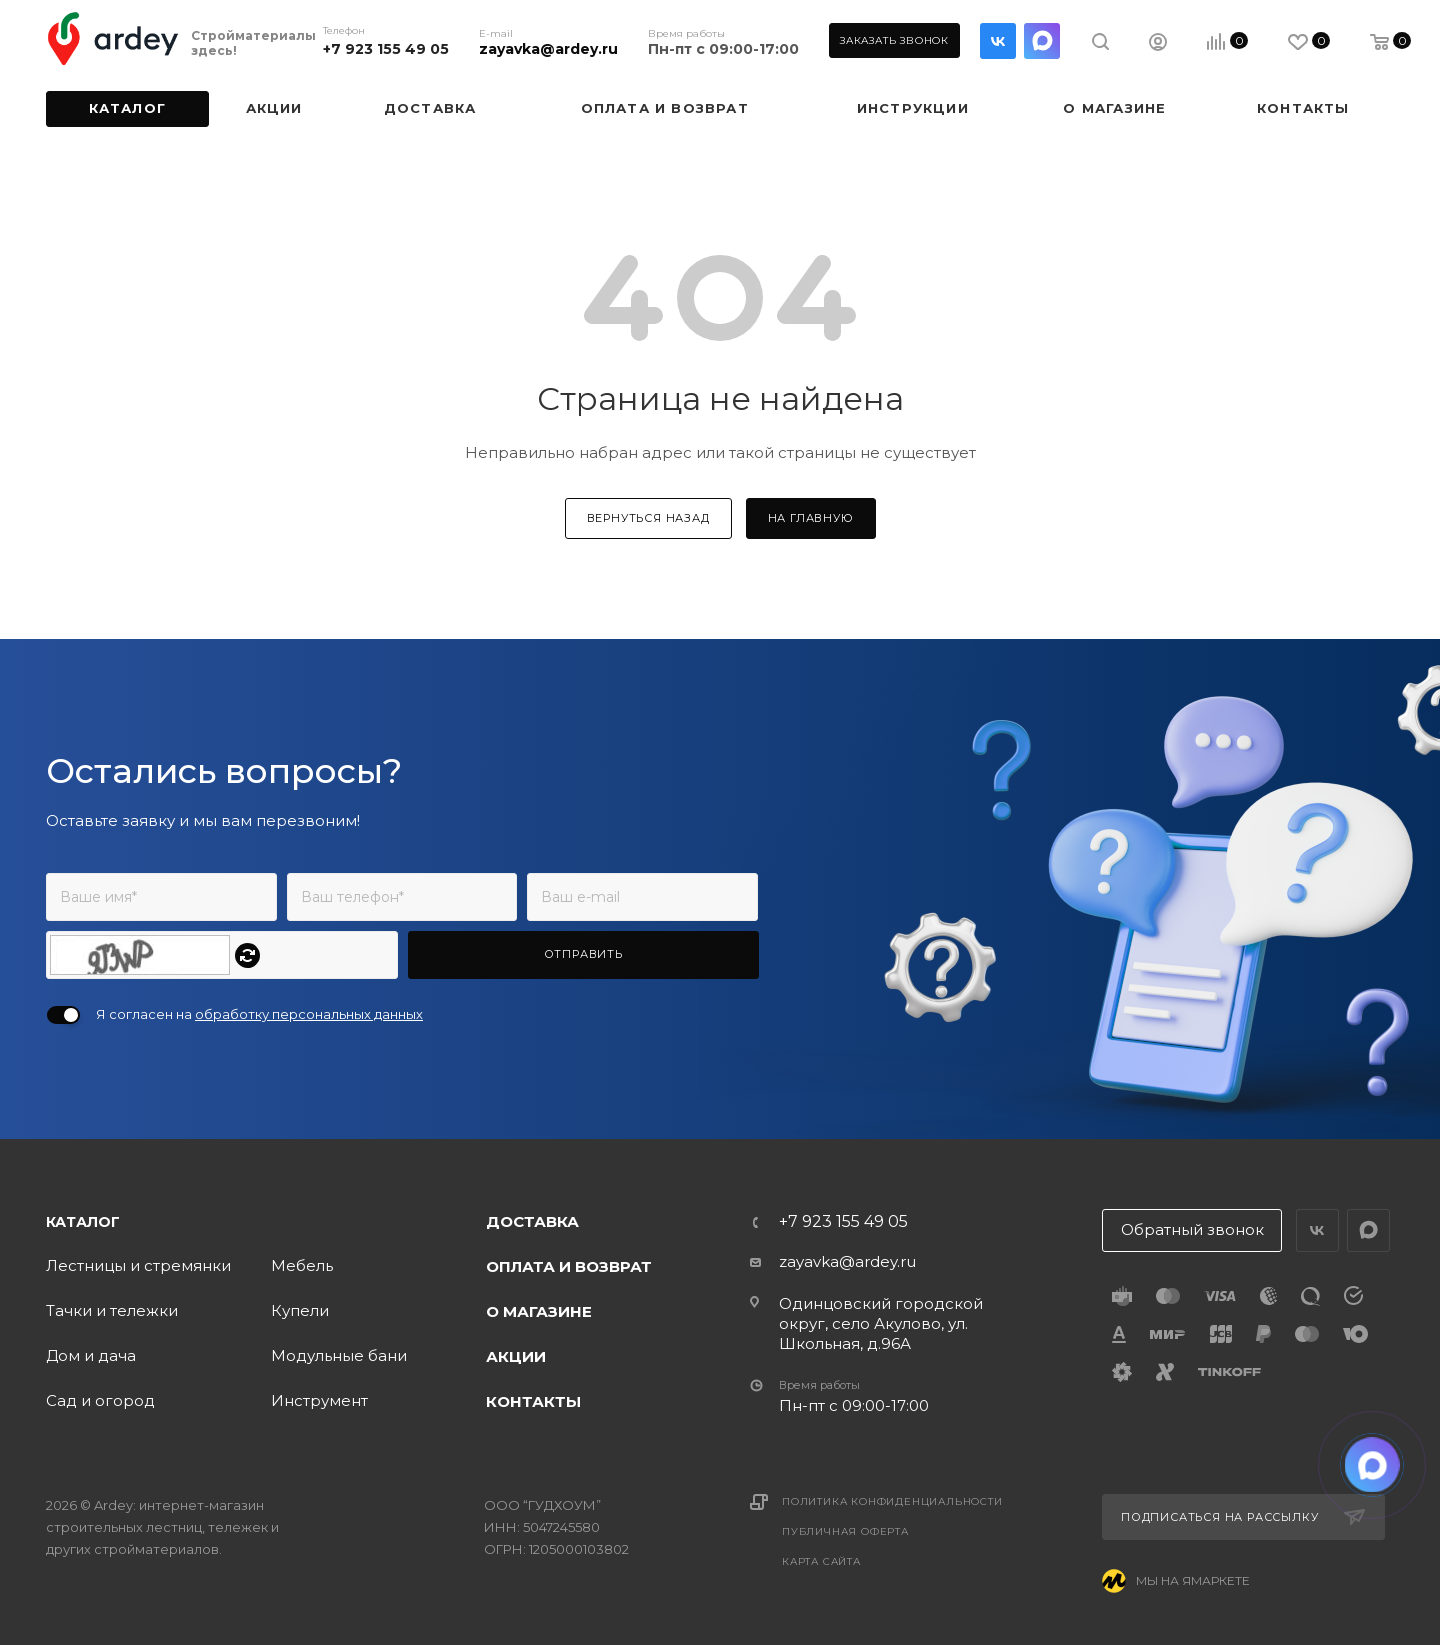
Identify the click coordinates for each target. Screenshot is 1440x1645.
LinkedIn (1042, 41)
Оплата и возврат (569, 1266)
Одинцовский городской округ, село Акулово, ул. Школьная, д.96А (881, 1323)
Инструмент (319, 1400)
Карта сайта (821, 1561)
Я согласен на (259, 1014)
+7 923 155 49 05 (386, 49)
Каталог (83, 1222)
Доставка (532, 1221)
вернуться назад (648, 518)
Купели (300, 1310)
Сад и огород (100, 1400)
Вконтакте (998, 41)
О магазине (539, 1311)
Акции (516, 1356)
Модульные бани (339, 1355)
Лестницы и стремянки (138, 1265)
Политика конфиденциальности (892, 1501)
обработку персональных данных (309, 1014)
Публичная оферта (845, 1531)
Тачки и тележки (112, 1310)
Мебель (302, 1265)
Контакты (533, 1401)
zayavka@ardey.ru (548, 49)
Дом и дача (91, 1355)
